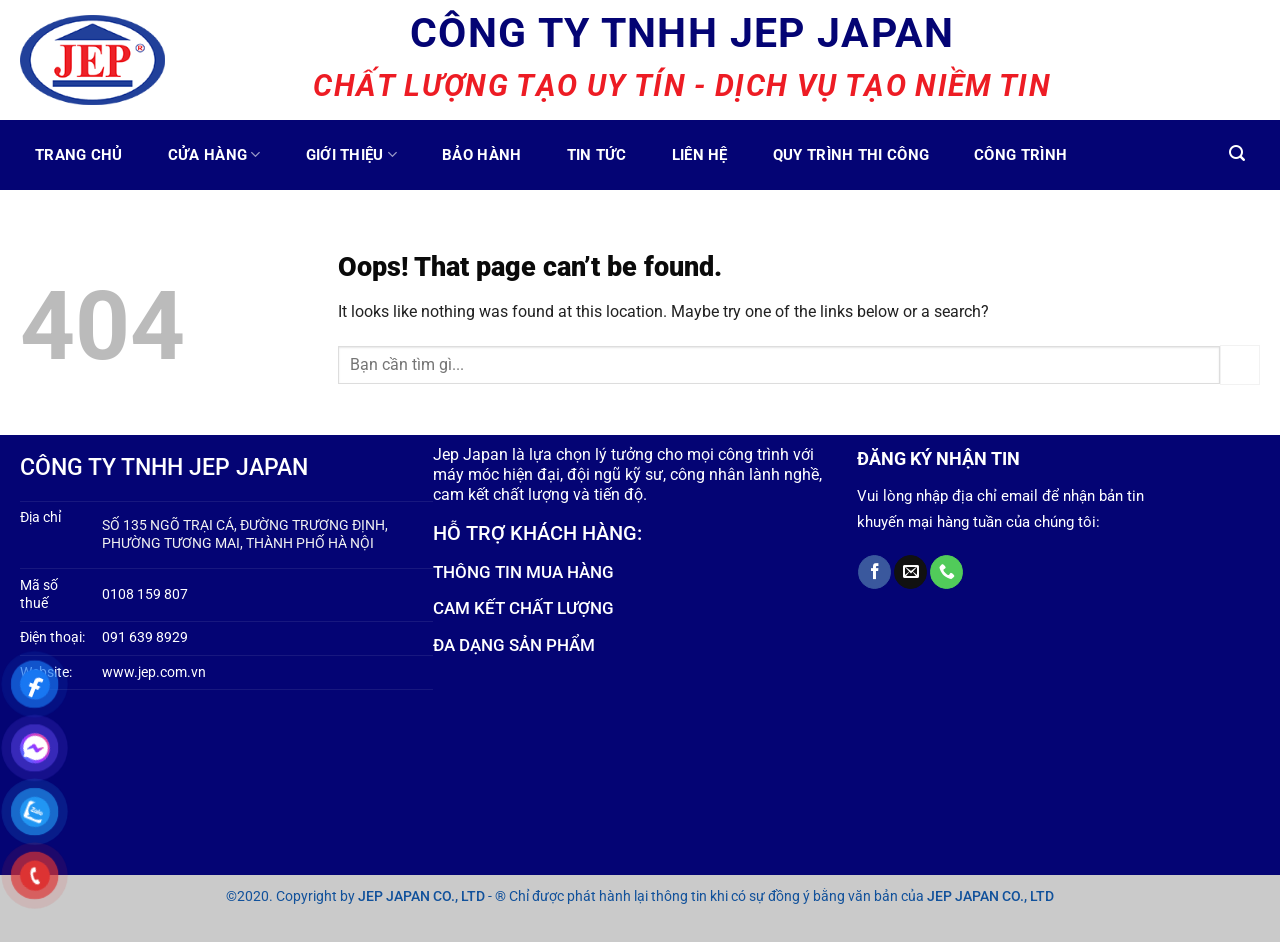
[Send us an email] (910, 572)
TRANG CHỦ (79, 155)
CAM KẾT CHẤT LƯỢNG (523, 608)
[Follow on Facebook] (874, 572)
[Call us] (946, 572)
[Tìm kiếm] (1237, 153)
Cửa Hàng (214, 154)
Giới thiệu (352, 154)
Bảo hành (481, 155)
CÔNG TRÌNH (1020, 155)
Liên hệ (700, 155)
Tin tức (597, 155)
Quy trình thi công (851, 155)
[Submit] (1240, 364)
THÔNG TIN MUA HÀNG (523, 572)
